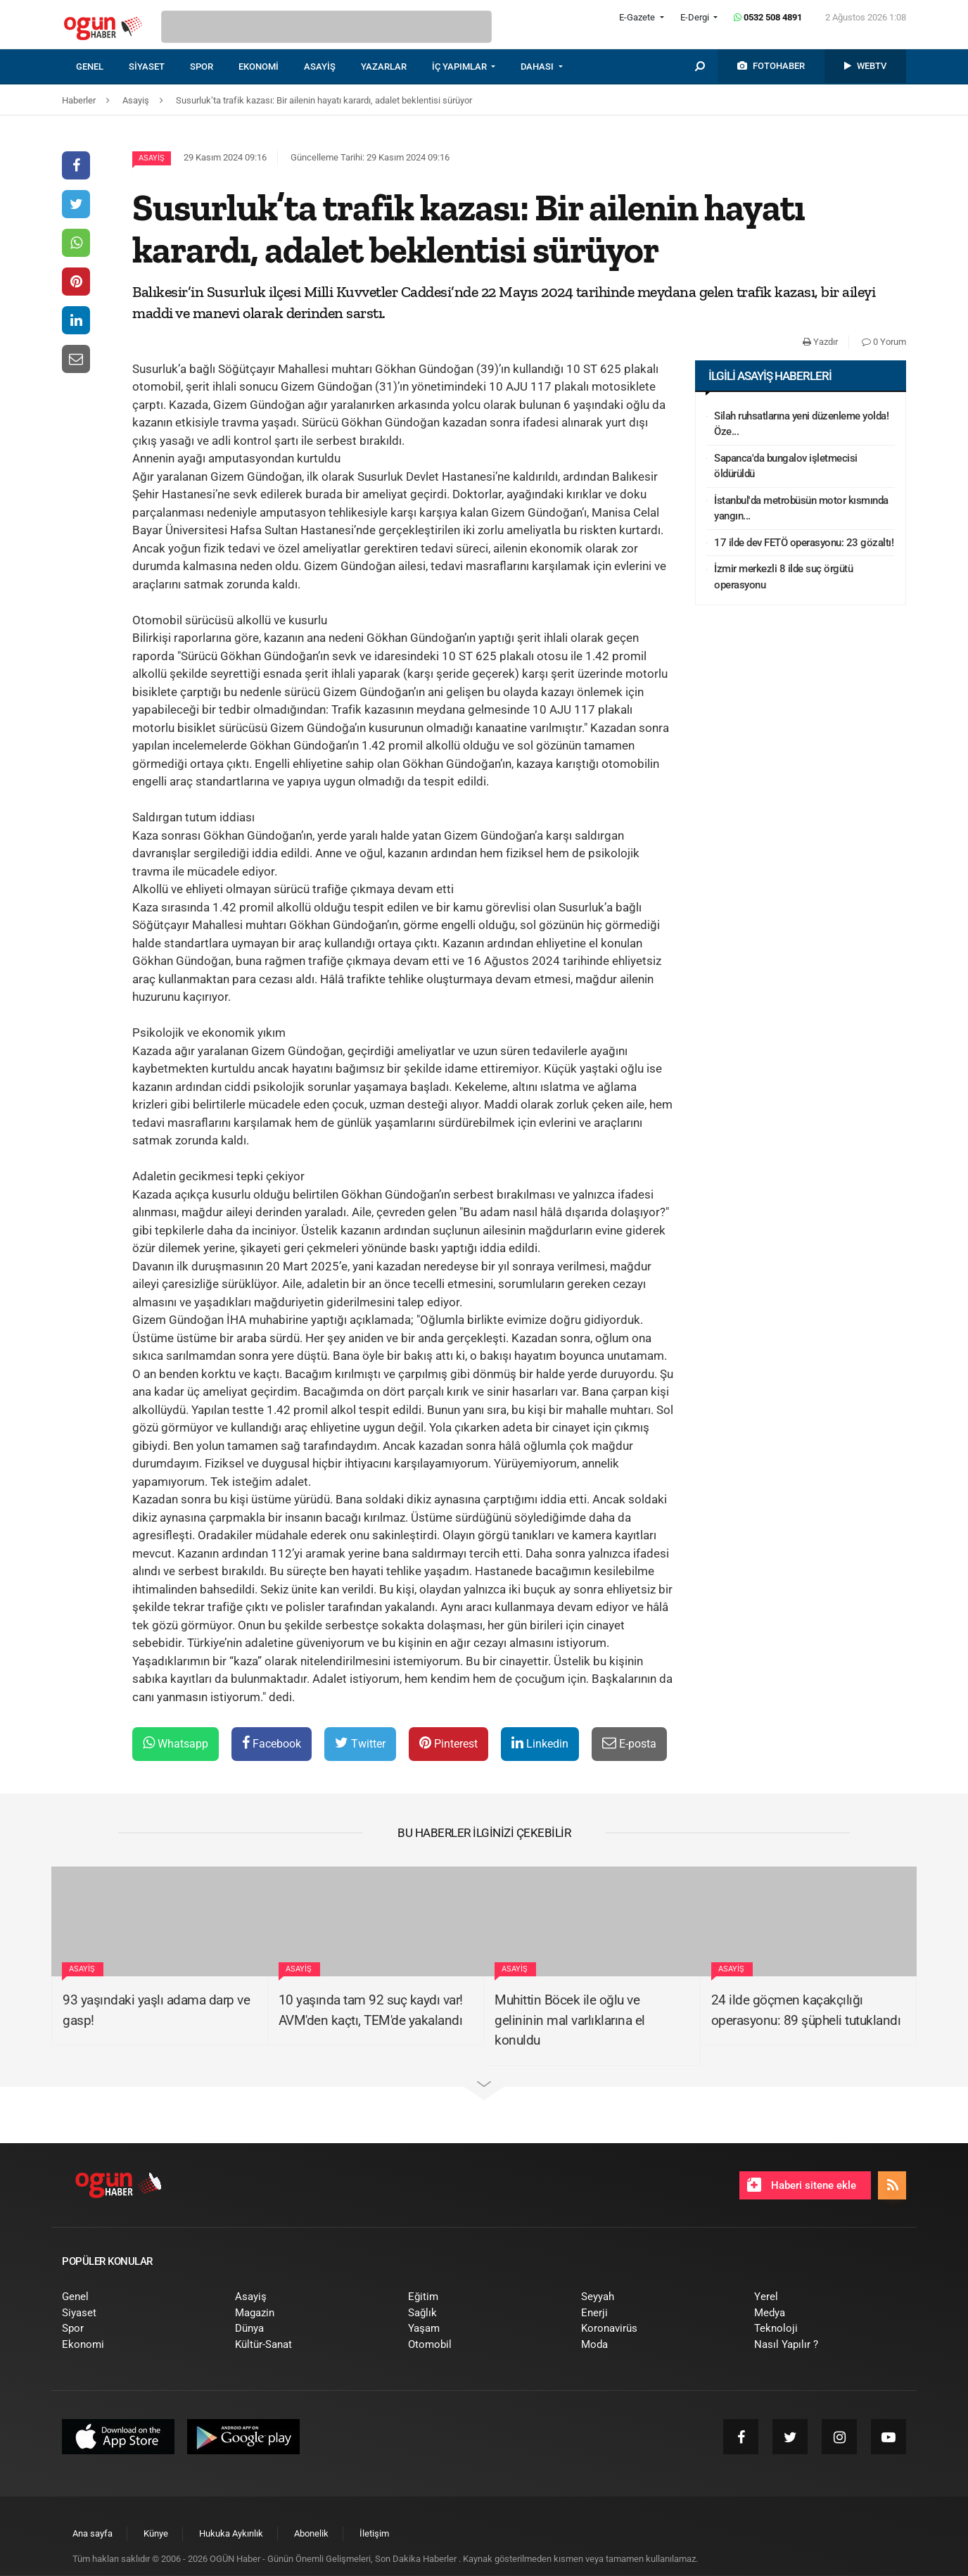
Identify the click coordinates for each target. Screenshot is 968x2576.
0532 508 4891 (768, 17)
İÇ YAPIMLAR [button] (460, 66)
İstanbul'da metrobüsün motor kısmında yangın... (801, 508)
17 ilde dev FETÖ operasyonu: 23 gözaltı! (803, 542)
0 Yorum (884, 341)
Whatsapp (175, 1743)
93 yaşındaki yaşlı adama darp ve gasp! (156, 2010)
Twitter (360, 1743)
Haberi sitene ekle (801, 2185)
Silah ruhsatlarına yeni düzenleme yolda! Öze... (801, 424)
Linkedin (539, 1743)
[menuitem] (102, 66)
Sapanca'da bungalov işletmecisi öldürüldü (786, 466)
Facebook (271, 1743)
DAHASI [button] (538, 66)
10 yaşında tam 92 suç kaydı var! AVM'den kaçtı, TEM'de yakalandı (371, 2010)
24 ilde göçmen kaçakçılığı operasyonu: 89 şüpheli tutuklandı (806, 2010)
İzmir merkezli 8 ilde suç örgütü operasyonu (783, 576)
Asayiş (152, 158)
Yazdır (820, 341)
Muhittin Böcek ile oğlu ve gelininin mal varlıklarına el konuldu (570, 2020)
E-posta (629, 1743)
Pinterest (448, 1743)
